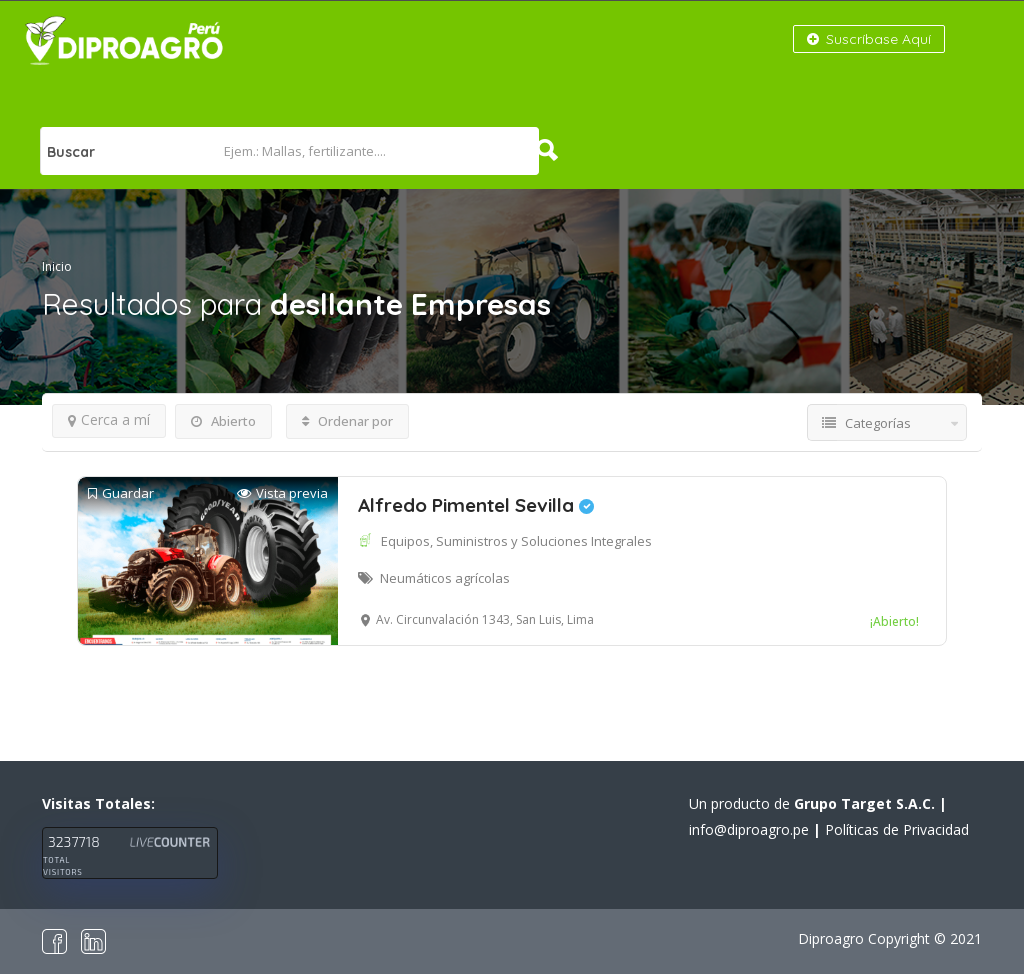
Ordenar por (347, 421)
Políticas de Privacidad (897, 829)
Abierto (223, 421)
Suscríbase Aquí (869, 39)
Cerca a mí (109, 419)
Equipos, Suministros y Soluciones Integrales (516, 541)
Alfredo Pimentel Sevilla (476, 505)
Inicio (57, 266)
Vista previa (282, 493)
